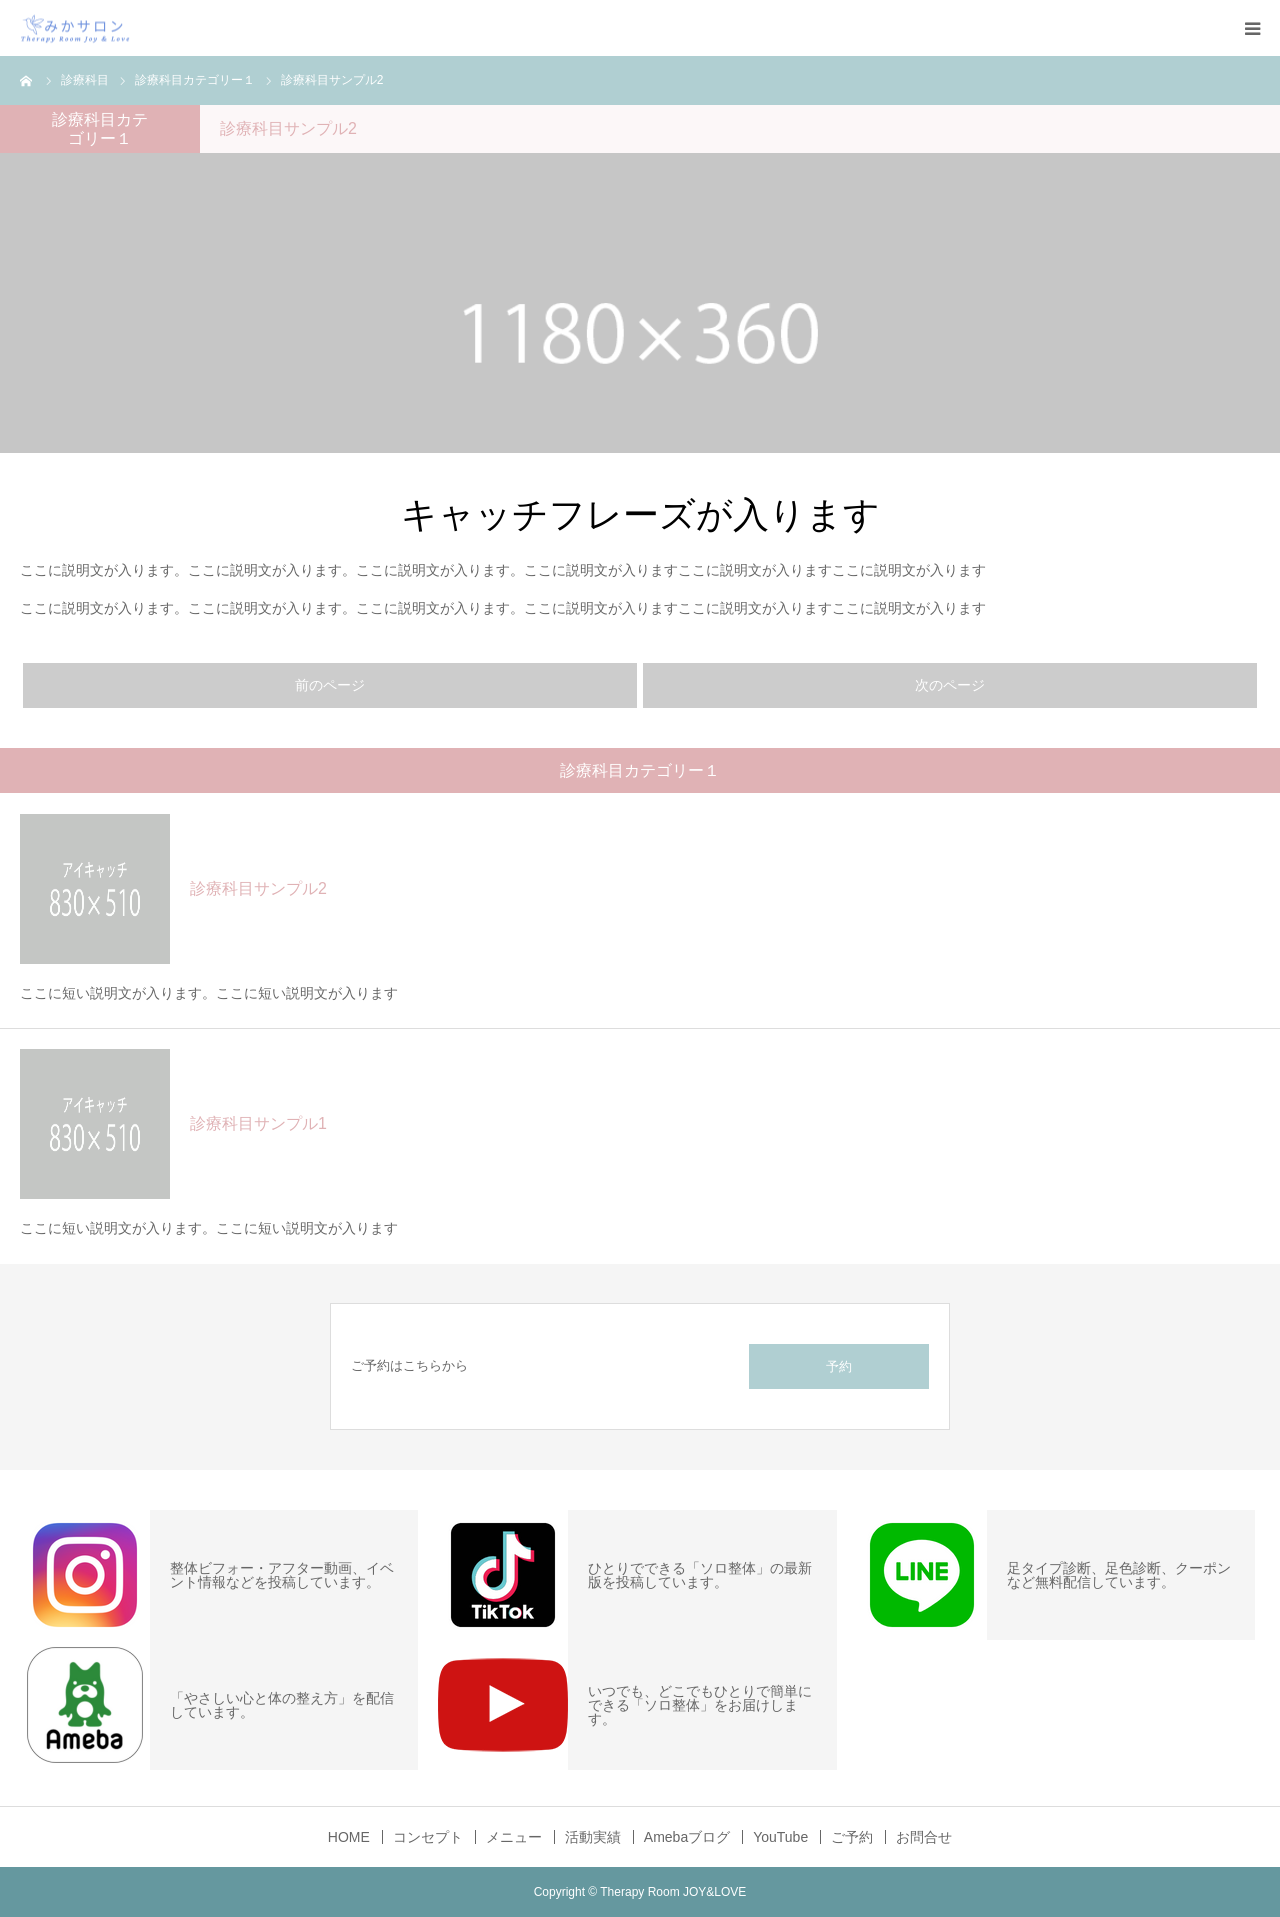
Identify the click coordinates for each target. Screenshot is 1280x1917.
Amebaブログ (687, 1837)
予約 (839, 1366)
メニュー (514, 1837)
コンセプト (428, 1837)
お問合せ (924, 1837)
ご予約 (852, 1837)
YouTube (780, 1837)
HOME (349, 1837)
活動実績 (593, 1837)
